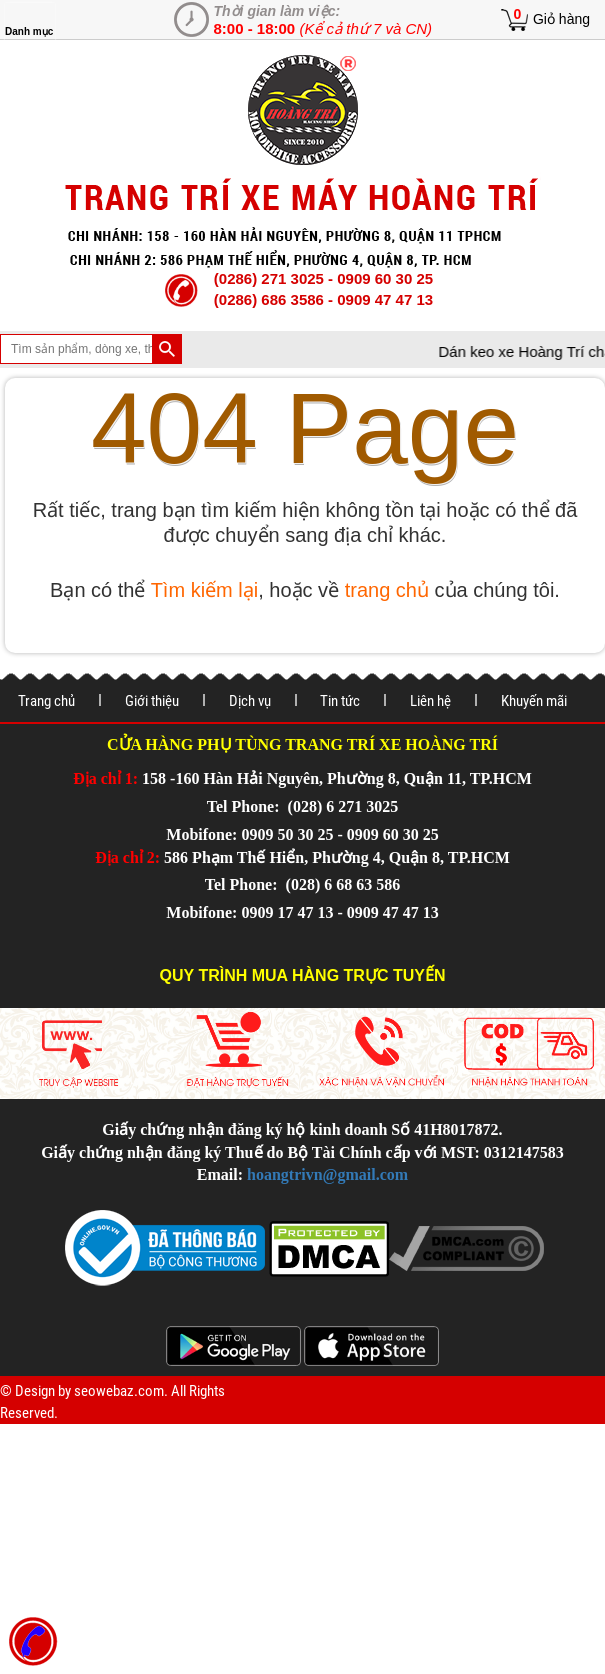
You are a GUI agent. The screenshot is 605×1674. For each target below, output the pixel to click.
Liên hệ (430, 701)
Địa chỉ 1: (105, 778)
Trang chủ (46, 701)
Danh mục (29, 31)
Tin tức (340, 701)
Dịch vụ (250, 701)
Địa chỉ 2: (127, 857)
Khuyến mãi (534, 701)
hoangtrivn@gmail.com (327, 1174)
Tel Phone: (245, 806)
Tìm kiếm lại (205, 590)
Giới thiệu (152, 701)
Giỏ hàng (561, 19)
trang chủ (387, 590)
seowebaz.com (119, 1391)
